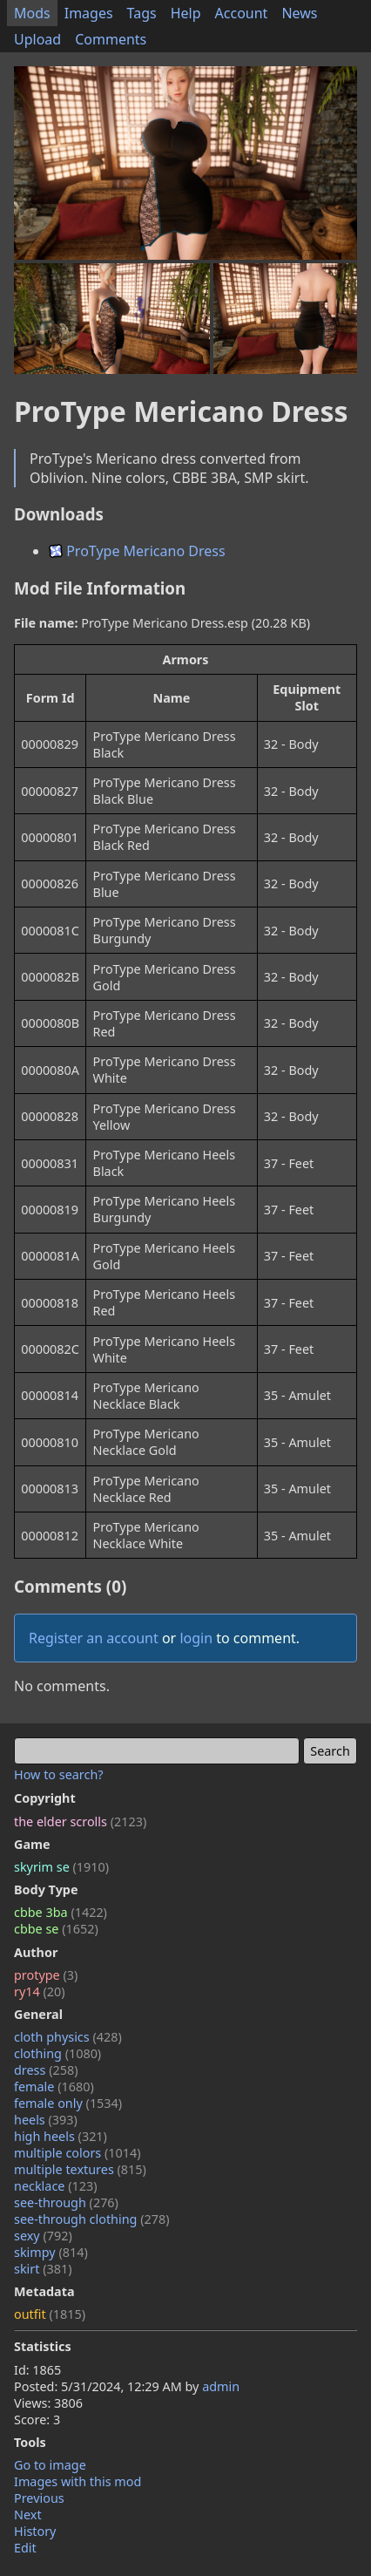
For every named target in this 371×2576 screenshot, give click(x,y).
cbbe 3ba (60, 1912)
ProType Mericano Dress (137, 551)
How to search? (59, 1774)
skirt (43, 2268)
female (54, 2086)
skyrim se (61, 1867)
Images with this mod (77, 2481)
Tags (142, 13)
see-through (66, 2202)
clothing (57, 2053)
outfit (49, 2314)
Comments (110, 39)
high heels (60, 2136)
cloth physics (68, 2037)
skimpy (51, 2252)
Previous (39, 2498)
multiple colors (77, 2152)
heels (46, 2119)
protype (46, 1975)
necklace (56, 2186)
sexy (43, 2235)
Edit (25, 2547)
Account (241, 13)
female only (68, 2103)
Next (28, 2514)
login (195, 1638)
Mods (32, 13)
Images (88, 13)
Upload (37, 39)
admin (220, 2386)
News (299, 13)
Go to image (50, 2465)
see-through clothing (92, 2219)
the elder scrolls (80, 1821)
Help (186, 13)
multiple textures (80, 2169)
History (35, 2531)
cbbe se (56, 1928)
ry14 (39, 1991)
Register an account (94, 1638)
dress (46, 2070)
